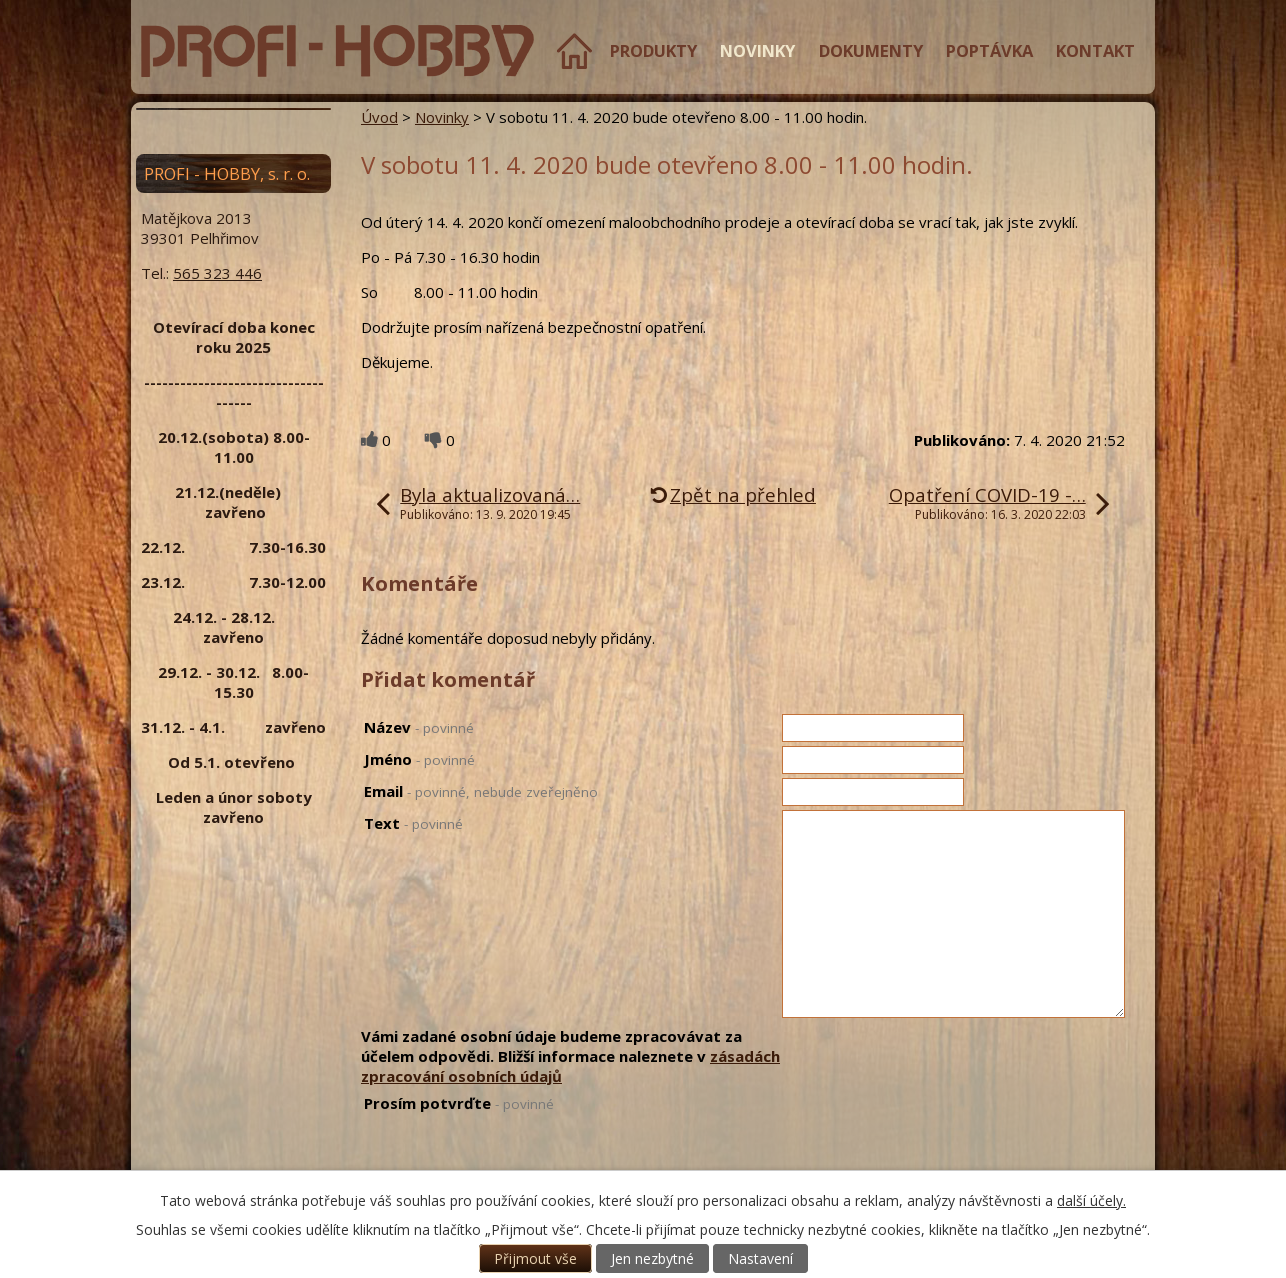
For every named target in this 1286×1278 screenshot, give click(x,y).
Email (481, 791)
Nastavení (760, 1258)
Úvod (574, 51)
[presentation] (934, 1132)
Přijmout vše (535, 1258)
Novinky (757, 50)
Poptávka (989, 50)
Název (419, 727)
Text (413, 823)
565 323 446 (217, 273)
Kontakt (1095, 50)
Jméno (419, 759)
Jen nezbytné (652, 1258)
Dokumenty (871, 50)
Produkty (653, 50)
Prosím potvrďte (459, 1103)
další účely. (1091, 1200)
